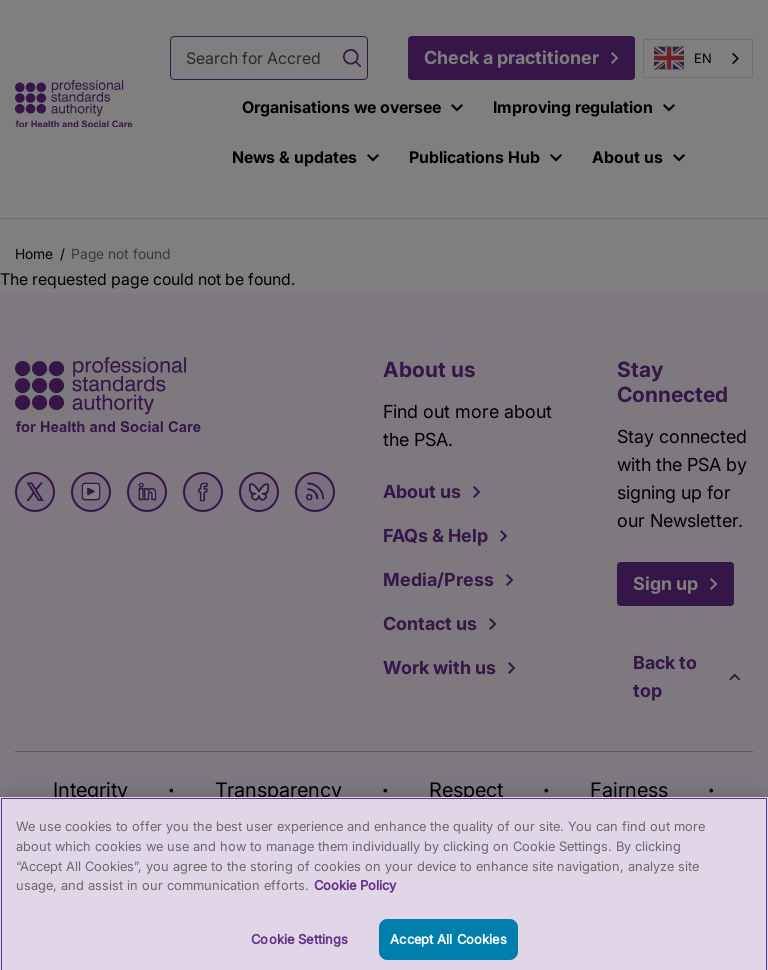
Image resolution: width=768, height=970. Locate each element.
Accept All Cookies (448, 947)
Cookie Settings (299, 947)
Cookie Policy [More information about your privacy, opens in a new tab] (355, 893)
